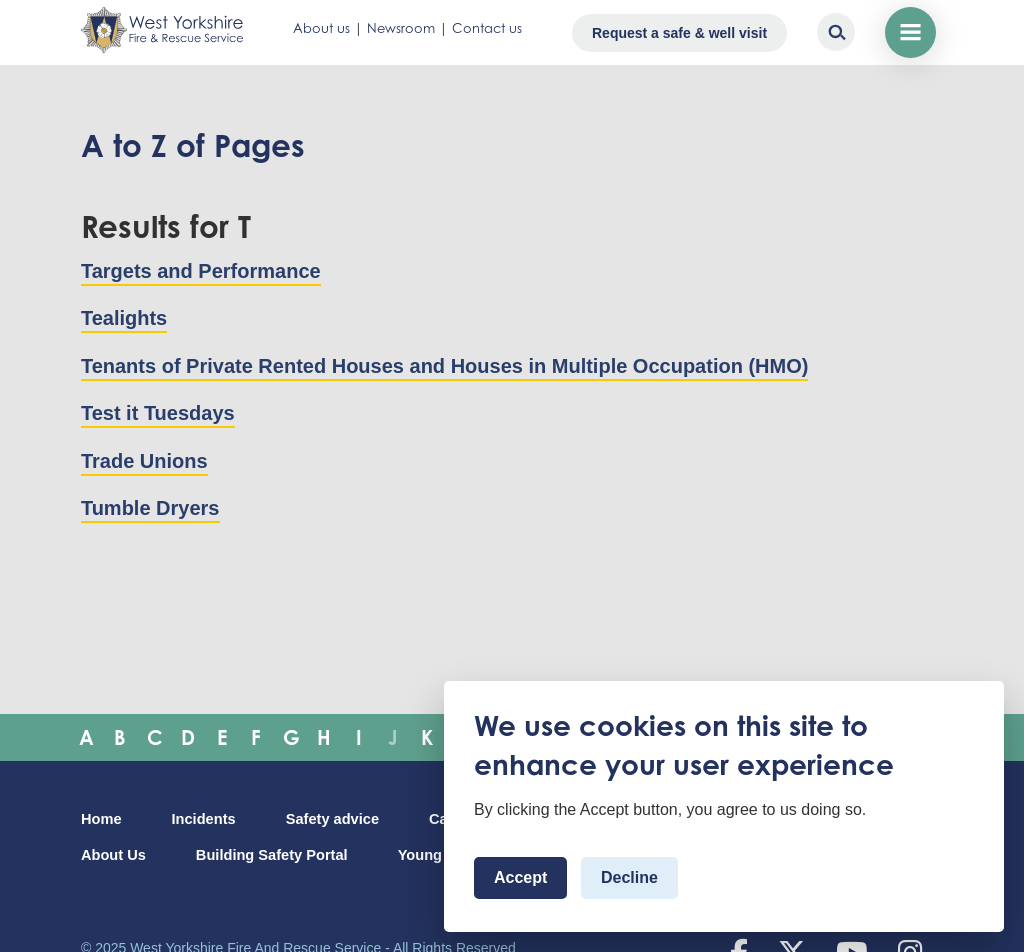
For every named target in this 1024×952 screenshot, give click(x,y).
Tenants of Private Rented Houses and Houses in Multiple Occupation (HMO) (445, 366)
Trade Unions (144, 461)
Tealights (124, 318)
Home (101, 819)
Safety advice (332, 819)
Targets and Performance (201, 271)
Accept (520, 877)
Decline (629, 877)
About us (321, 28)
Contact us (487, 28)
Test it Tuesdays (158, 413)
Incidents (204, 819)
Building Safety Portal (272, 855)
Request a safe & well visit (679, 33)
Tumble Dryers (150, 508)
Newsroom (401, 28)
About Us (113, 855)
